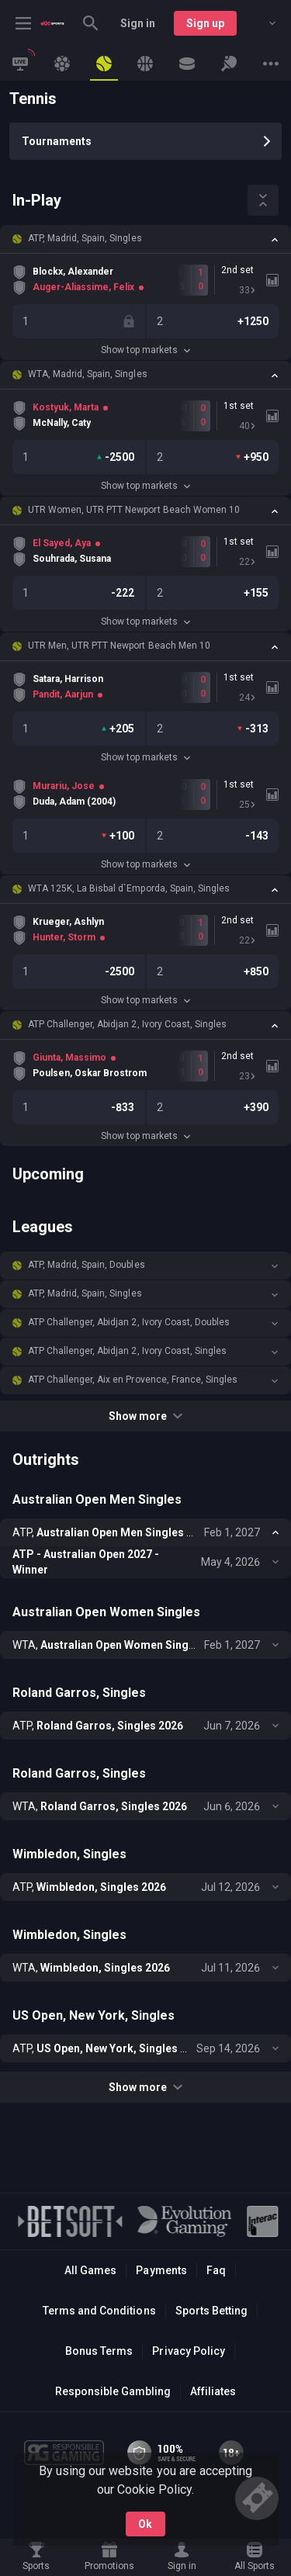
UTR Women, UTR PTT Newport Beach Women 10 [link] (134, 509)
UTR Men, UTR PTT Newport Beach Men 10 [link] (119, 645)
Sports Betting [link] (211, 2310)
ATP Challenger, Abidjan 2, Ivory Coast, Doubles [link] (129, 1322)
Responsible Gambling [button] (113, 2391)
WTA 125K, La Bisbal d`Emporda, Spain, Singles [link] (129, 888)
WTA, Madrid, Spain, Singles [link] (87, 374)
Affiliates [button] (213, 2391)
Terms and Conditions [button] (99, 2310)
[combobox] (260, 23)
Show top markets (145, 350)
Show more (145, 1416)
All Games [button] (90, 2270)
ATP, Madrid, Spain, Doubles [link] (86, 1264)
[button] (145, 239)
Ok (145, 2524)
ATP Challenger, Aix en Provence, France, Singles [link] (132, 1379)
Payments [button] (161, 2270)
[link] (52, 23)
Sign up (205, 23)
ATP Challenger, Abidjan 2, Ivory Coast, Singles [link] (127, 1024)
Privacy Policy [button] (188, 2351)
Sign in (137, 23)
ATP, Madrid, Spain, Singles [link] (85, 238)
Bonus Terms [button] (99, 2351)
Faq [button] (216, 2270)
